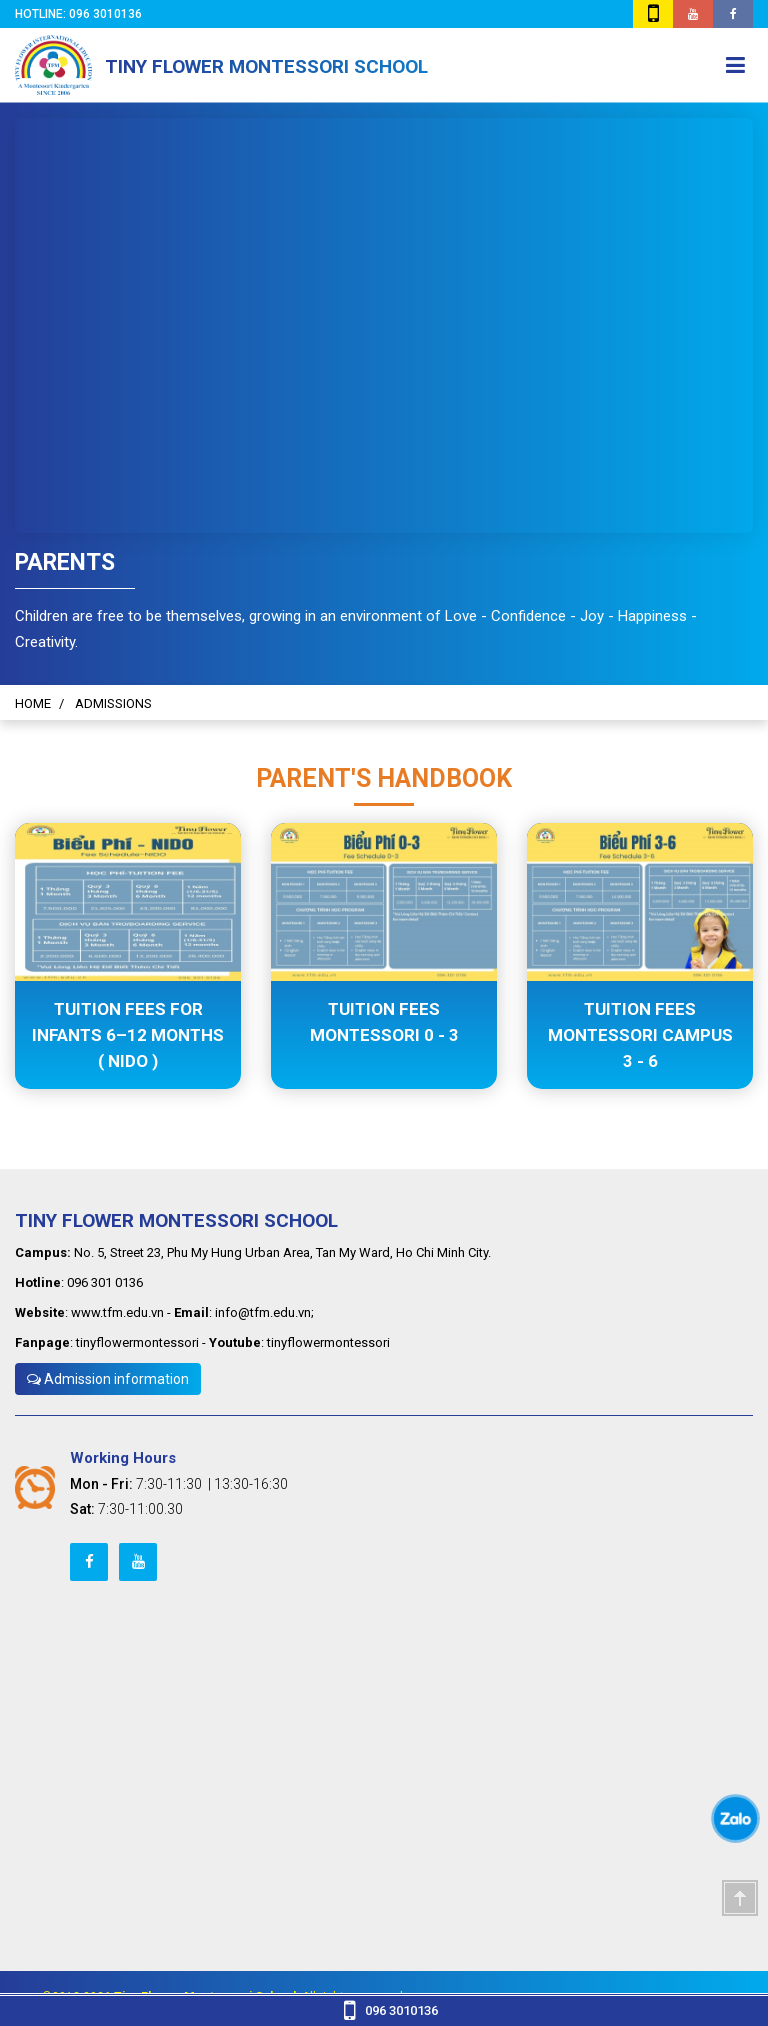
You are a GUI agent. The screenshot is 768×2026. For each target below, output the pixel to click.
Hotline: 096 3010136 (81, 14)
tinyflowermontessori (137, 1342)
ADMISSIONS (113, 703)
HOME (33, 703)
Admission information (108, 1379)
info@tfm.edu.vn (263, 1312)
